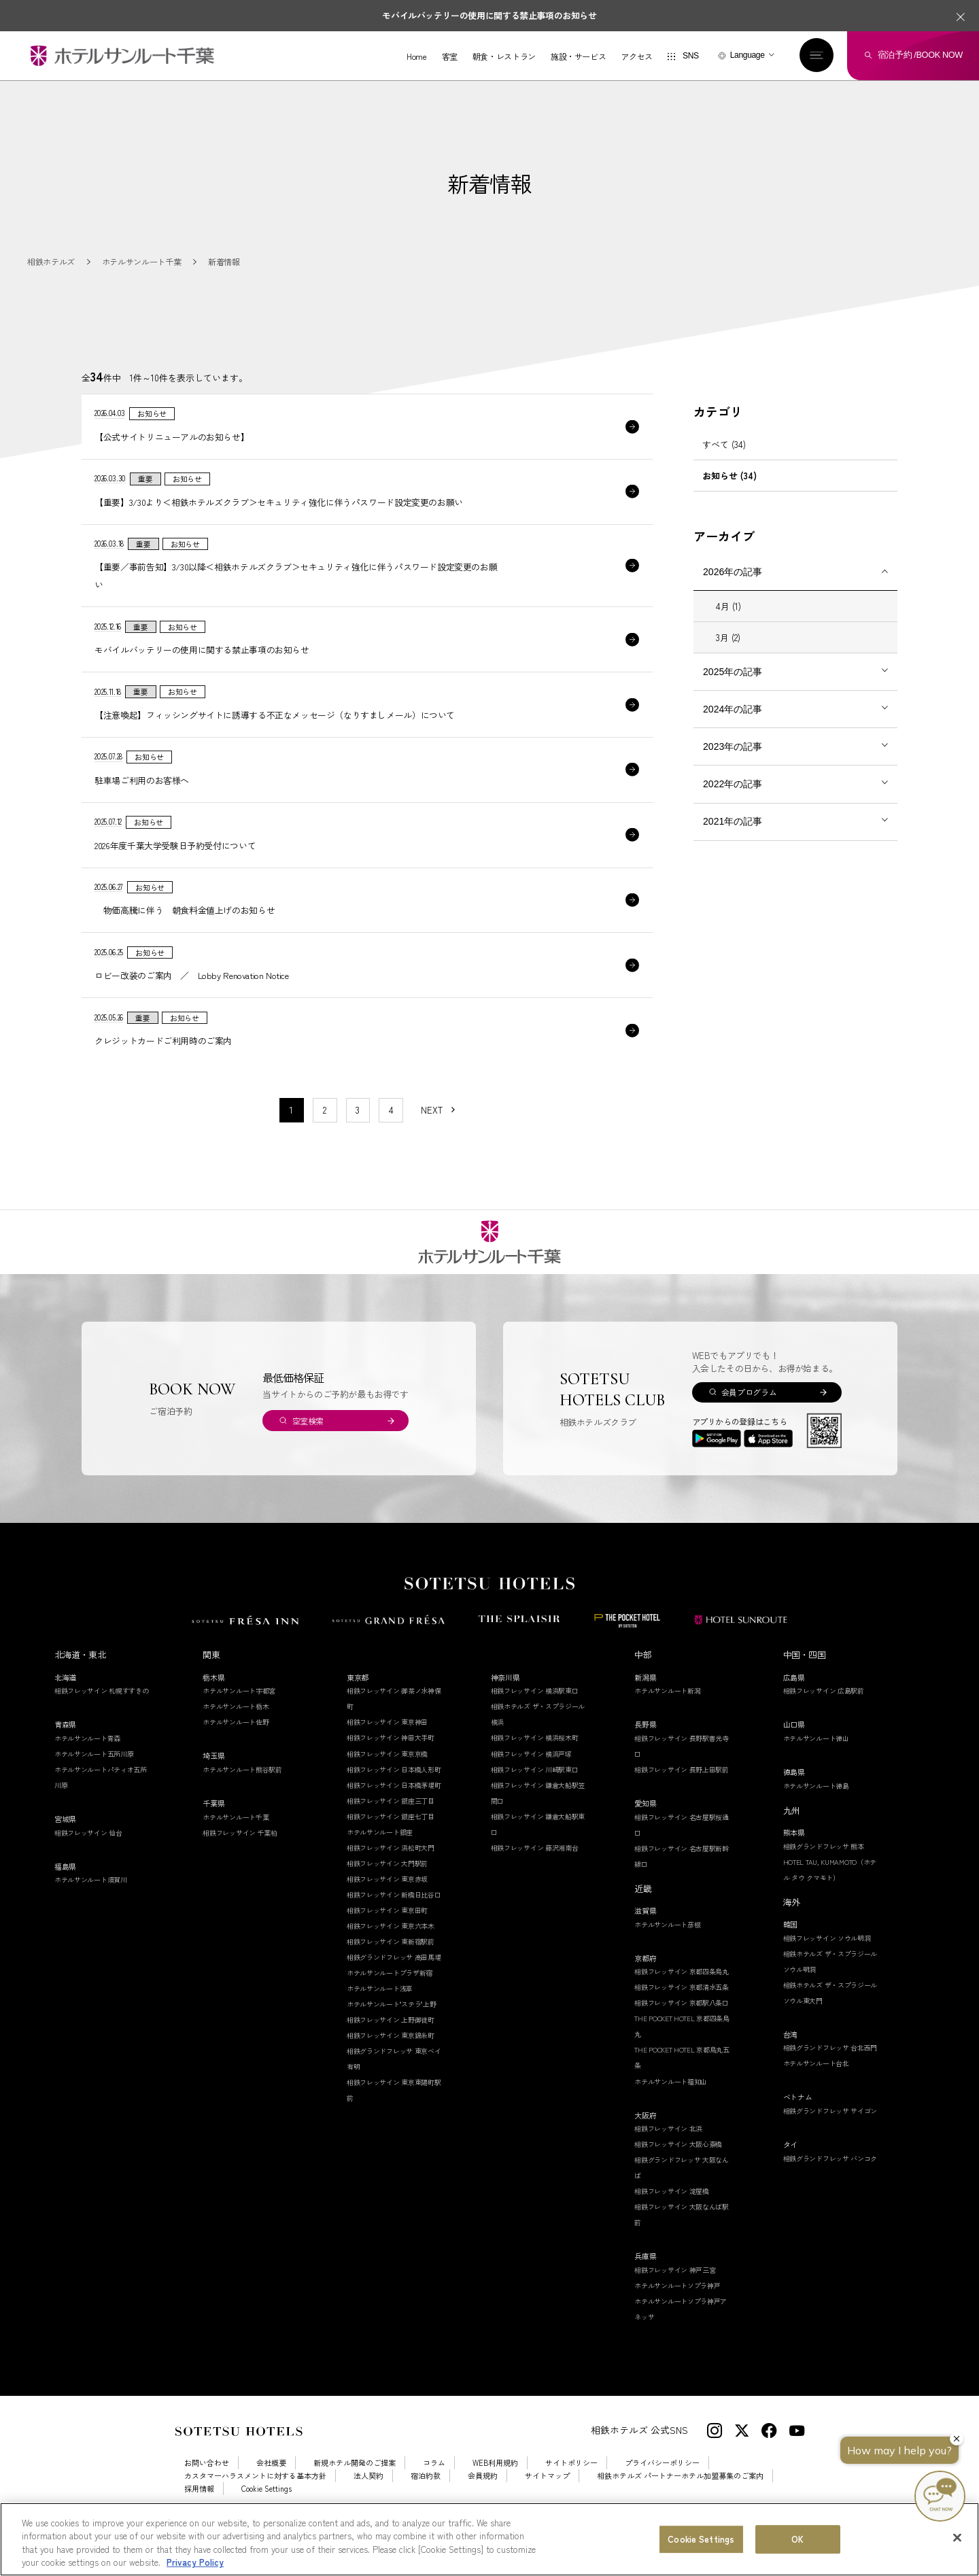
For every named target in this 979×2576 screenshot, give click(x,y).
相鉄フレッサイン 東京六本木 (390, 1953)
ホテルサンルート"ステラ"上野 (391, 2032)
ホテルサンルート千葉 (236, 1845)
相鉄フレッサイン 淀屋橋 (671, 2219)
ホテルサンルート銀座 (380, 1860)
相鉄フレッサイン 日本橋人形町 (394, 1796)
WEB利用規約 (495, 2490)
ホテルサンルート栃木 (236, 1734)
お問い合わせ (206, 2490)
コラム (434, 2490)
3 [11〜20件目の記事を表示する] (358, 1137)
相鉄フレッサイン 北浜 (668, 2156)
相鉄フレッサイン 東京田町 (387, 1938)
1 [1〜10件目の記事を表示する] (291, 1137)
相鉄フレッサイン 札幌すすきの (101, 1718)
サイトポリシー (571, 2490)
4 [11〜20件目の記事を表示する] (391, 1137)
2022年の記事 (732, 799)
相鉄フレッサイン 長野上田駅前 (681, 1797)
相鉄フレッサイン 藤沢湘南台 (535, 1875)
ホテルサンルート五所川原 (93, 1781)
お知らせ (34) (729, 491)
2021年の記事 (732, 836)
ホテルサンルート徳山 (816, 1766)
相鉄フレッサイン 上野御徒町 (390, 2047)
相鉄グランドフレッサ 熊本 (823, 1873)
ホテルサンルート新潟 (667, 1718)
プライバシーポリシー (662, 2490)
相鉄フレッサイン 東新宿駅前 (390, 1969)
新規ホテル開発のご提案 (354, 2490)
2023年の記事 (732, 762)
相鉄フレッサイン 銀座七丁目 (390, 1844)
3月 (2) (728, 653)
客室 (447, 57)
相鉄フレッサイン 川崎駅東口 (535, 1796)
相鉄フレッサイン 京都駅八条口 (681, 2030)
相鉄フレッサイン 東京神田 (387, 1750)
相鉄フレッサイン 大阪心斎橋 (678, 2172)
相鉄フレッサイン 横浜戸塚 (531, 1781)
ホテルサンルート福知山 (670, 2108)
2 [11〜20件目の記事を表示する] (324, 1137)
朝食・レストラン (501, 57)
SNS (688, 57)
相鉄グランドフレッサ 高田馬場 (394, 1985)
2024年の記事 (732, 724)
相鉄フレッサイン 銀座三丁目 (390, 1828)
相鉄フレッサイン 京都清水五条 (681, 2015)
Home (415, 57)
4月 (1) (728, 621)
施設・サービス (575, 57)
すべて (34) (724, 459)
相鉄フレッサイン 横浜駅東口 (535, 1718)
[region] (489, 2539)
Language (744, 56)
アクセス (635, 57)
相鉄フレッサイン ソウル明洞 (827, 1965)
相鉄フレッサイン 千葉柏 (240, 1860)
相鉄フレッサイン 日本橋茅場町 (394, 1812)
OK (797, 2538)
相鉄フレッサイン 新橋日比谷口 (394, 1922)
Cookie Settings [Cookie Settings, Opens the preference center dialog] (701, 2538)
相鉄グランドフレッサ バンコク (830, 2185)
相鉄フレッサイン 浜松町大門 (390, 1875)
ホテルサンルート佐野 (236, 1750)
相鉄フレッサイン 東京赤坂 (387, 1907)
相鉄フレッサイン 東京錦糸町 (390, 2063)
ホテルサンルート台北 (816, 2091)
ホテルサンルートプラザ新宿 (389, 2000)
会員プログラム (748, 1420)
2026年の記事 (732, 587)
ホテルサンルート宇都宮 (239, 1718)
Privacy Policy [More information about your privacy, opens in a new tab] (195, 2562)
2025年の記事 (732, 687)
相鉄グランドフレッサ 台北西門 (830, 2075)
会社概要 (271, 2490)
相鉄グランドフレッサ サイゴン (830, 2138)
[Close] (957, 2537)
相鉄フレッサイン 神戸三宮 (674, 2297)
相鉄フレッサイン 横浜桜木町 (535, 1765)
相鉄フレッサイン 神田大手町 (390, 1765)
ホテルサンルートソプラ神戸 (677, 2313)
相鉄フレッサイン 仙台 (88, 1860)
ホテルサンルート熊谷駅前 (242, 1797)
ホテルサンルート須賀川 (90, 1907)
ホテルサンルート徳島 (816, 1813)
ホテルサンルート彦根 (667, 1952)
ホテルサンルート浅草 (380, 2016)
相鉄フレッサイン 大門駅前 (387, 1891)
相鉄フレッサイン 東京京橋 (387, 1781)
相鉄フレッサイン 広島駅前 (823, 1718)
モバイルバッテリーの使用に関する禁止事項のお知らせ (489, 15)
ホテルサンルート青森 (87, 1766)
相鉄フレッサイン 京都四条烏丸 (681, 1999)
